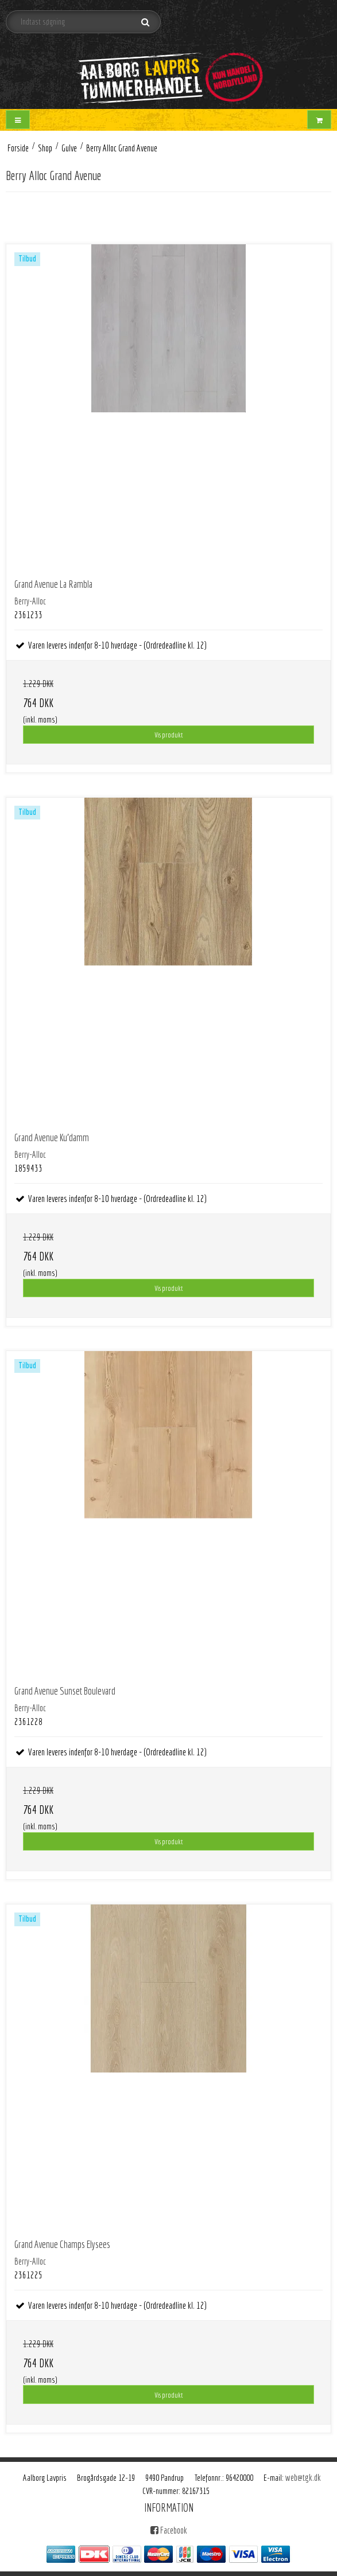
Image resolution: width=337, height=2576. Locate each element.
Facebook (168, 2530)
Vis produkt (168, 735)
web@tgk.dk (303, 2477)
